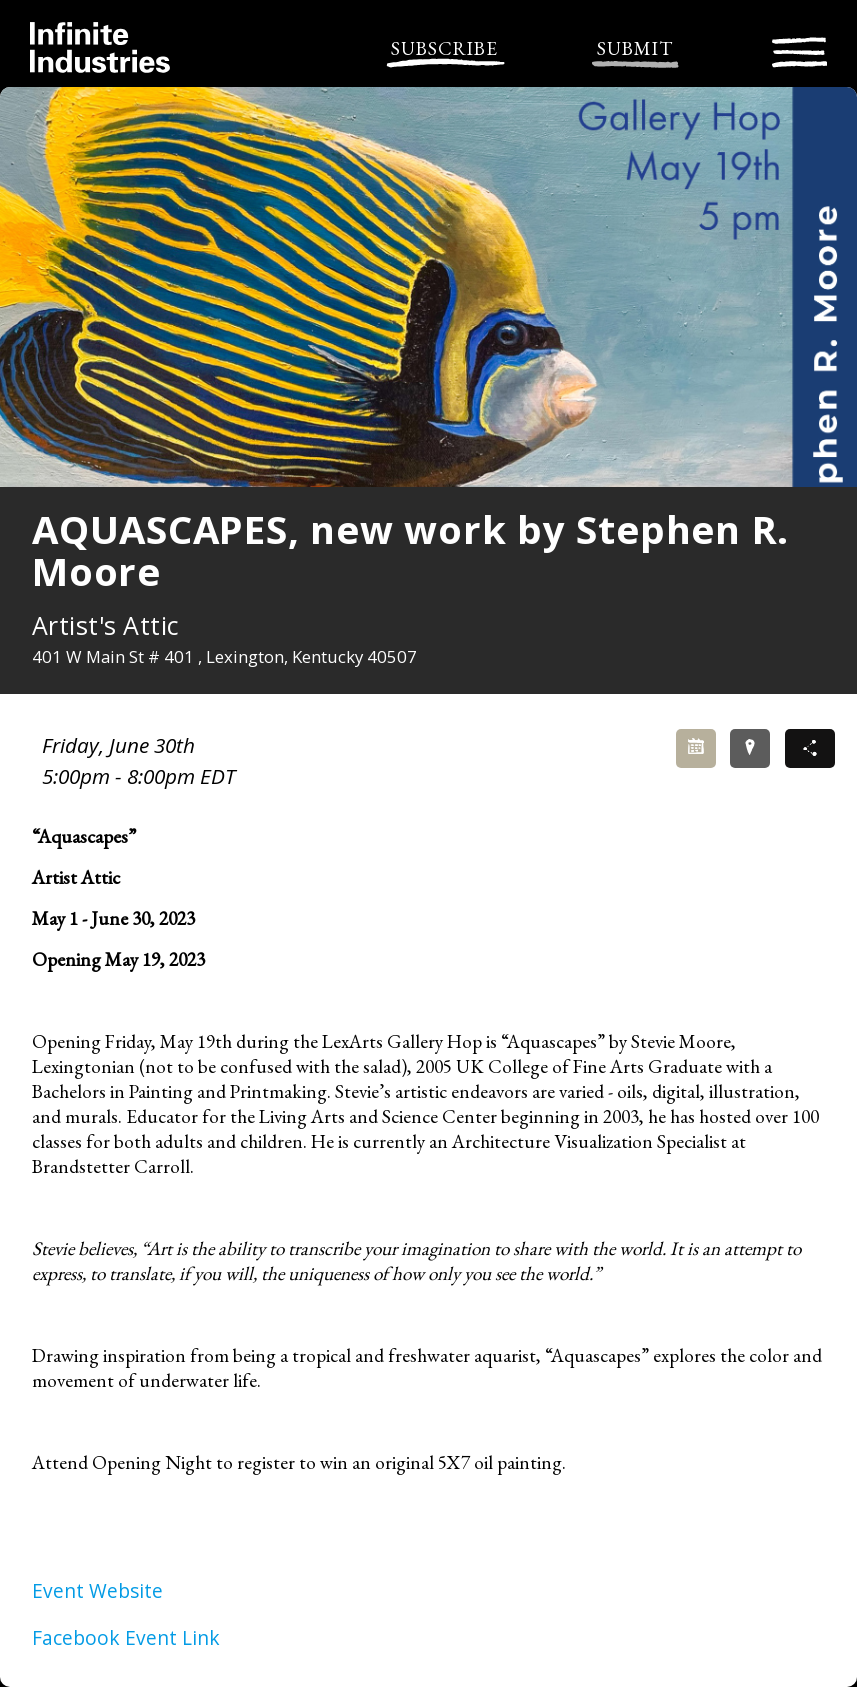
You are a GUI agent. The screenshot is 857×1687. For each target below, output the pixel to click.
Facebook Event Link (126, 1637)
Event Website (97, 1590)
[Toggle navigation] (799, 49)
